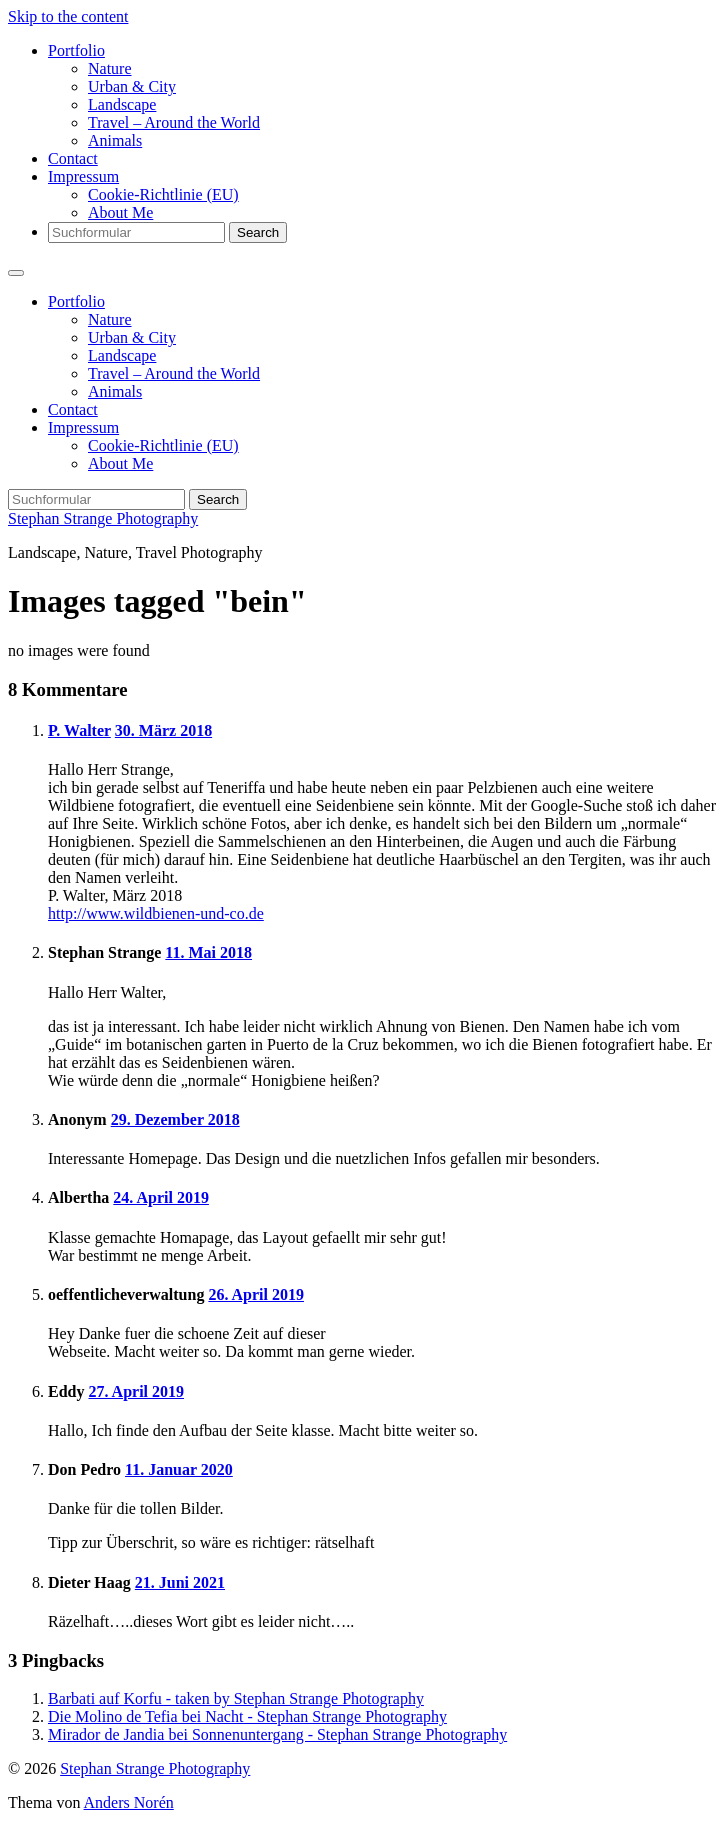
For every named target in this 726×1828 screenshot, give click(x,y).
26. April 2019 (256, 1294)
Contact (73, 158)
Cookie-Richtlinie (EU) (163, 194)
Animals (115, 140)
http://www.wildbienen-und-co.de (156, 913)
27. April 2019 (136, 1391)
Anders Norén (129, 1802)
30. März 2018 (163, 730)
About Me (120, 212)
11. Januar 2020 (179, 1469)
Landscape (122, 104)
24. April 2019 (161, 1197)
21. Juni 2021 (180, 1582)
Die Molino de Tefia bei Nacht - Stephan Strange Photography (247, 1716)
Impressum (83, 176)
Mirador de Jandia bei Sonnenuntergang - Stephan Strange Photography (277, 1734)
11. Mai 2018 (208, 952)
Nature (110, 68)
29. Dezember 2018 (175, 1119)
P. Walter (79, 730)
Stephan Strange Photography (103, 518)
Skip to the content (68, 16)
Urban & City (132, 86)
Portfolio (76, 50)
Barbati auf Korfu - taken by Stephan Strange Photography (236, 1698)
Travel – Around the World (174, 122)
